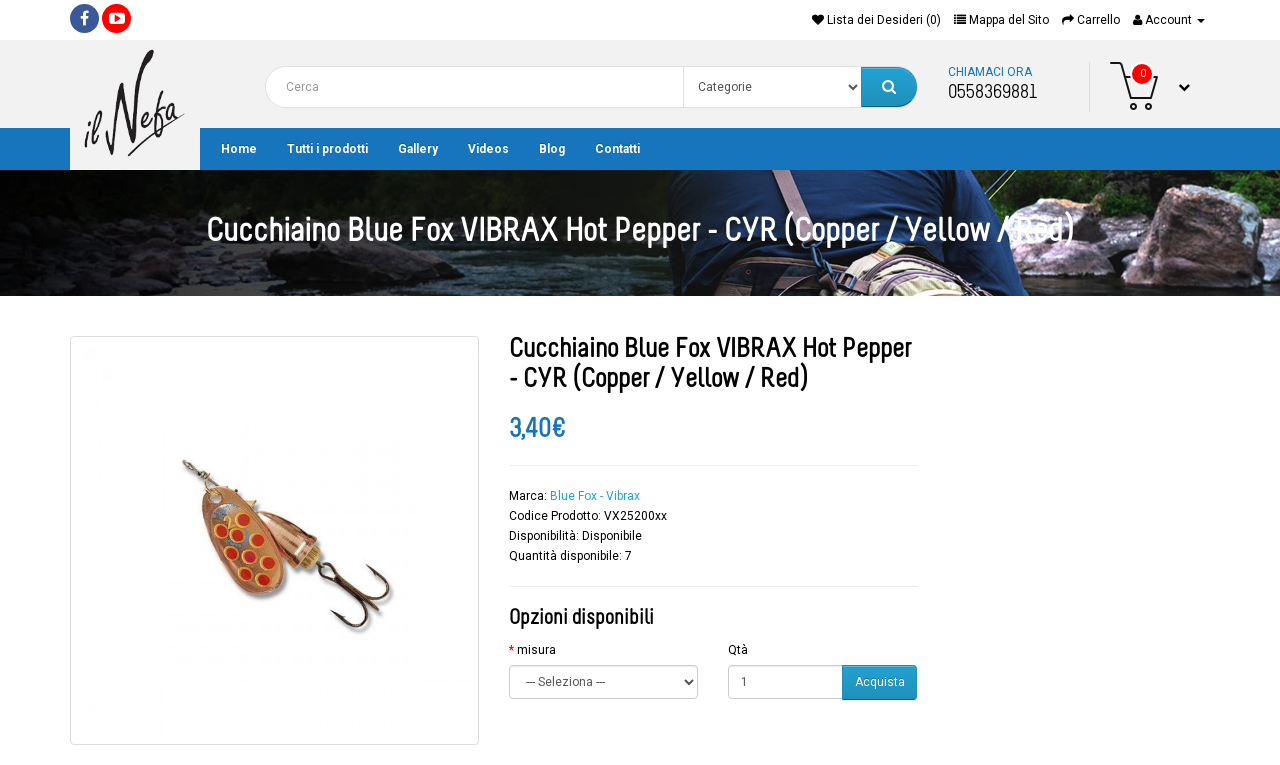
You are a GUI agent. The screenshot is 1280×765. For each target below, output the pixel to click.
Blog (552, 149)
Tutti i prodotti (327, 149)
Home (239, 149)
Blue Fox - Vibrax (595, 496)
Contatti (617, 149)
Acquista (880, 682)
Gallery (418, 149)
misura (536, 650)
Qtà (738, 650)
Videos (488, 149)
